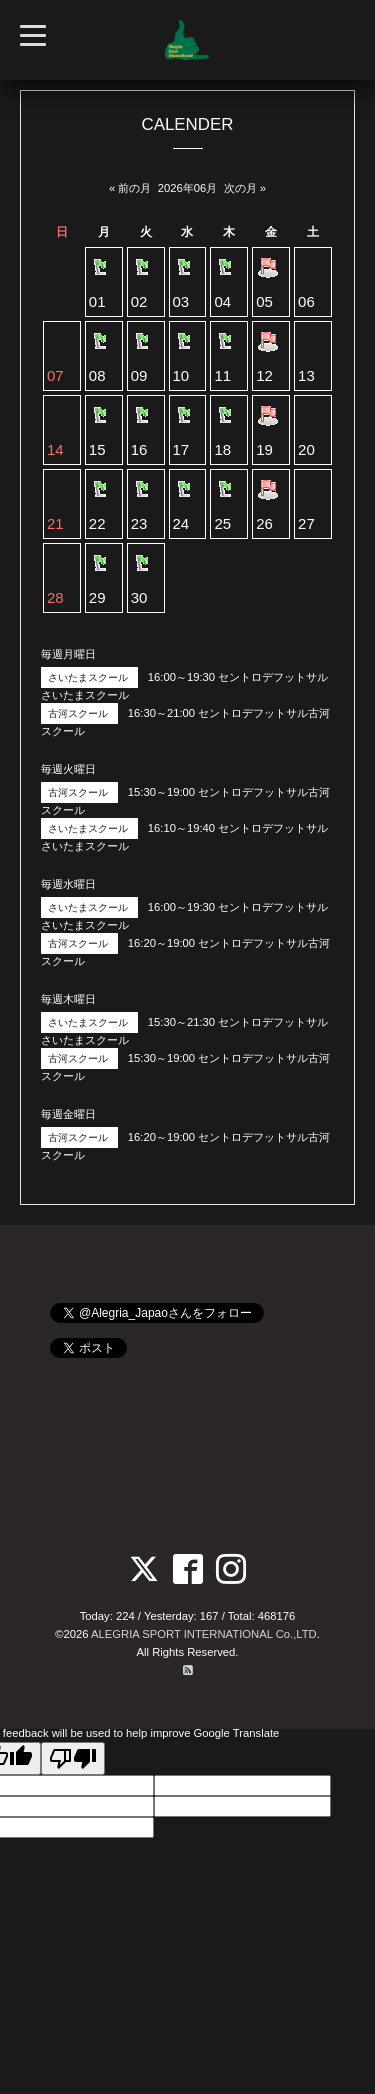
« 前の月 (130, 188)
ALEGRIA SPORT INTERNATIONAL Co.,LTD (204, 1634)
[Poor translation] (73, 1758)
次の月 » (245, 188)
